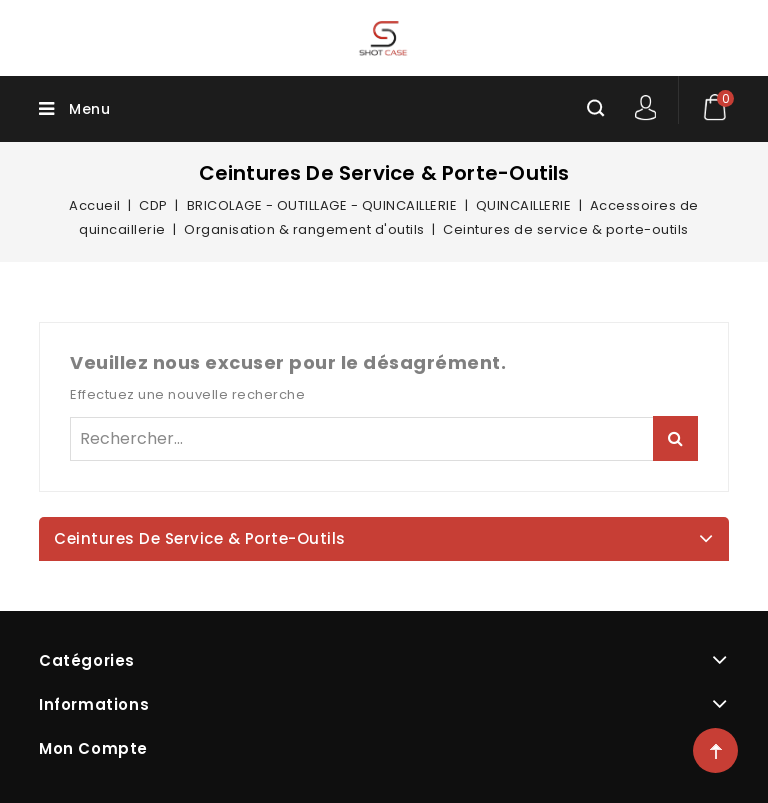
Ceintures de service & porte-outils (200, 538)
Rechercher (675, 438)
